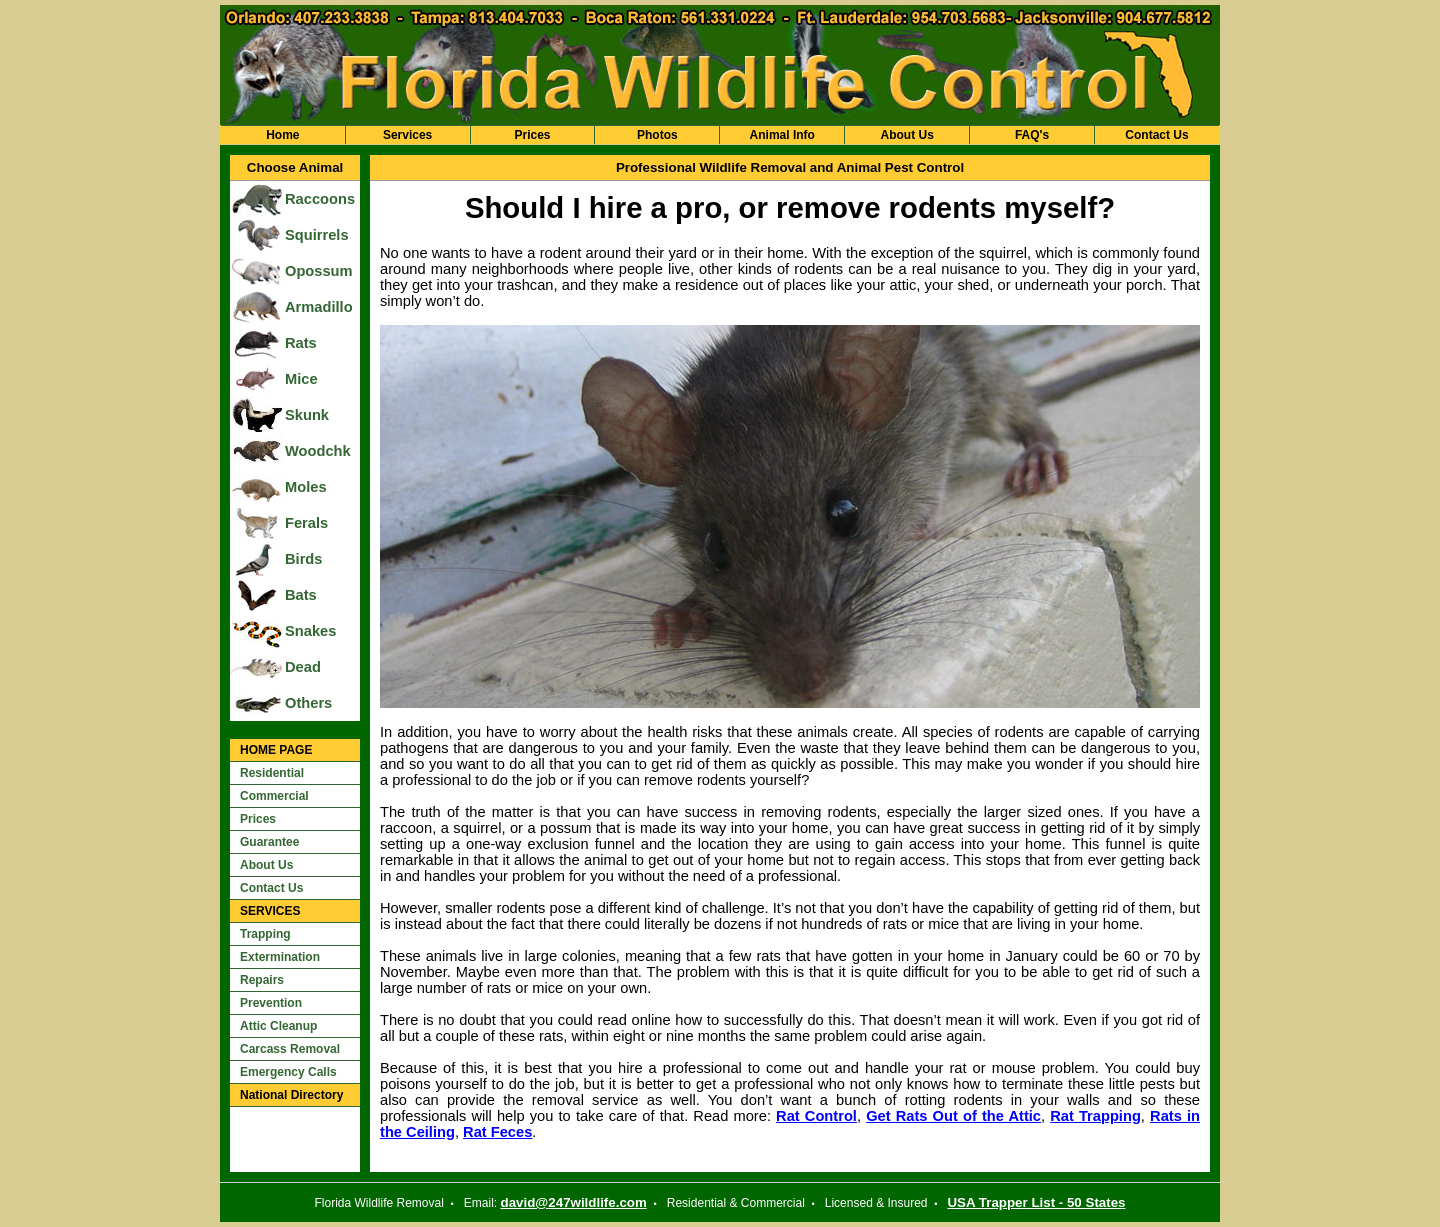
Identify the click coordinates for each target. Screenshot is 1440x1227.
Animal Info (782, 135)
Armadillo (319, 307)
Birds (303, 559)
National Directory (291, 1095)
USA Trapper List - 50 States (1036, 1202)
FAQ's (1032, 135)
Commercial (274, 796)
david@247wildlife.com (574, 1202)
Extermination (280, 957)
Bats (301, 595)
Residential (272, 773)
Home (282, 135)
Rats (301, 343)
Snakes (310, 631)
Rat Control (816, 1116)
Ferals (306, 523)
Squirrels (317, 235)
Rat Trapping (1095, 1116)
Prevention (271, 1003)
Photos (657, 135)
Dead (303, 667)
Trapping (265, 934)
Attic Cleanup (278, 1026)
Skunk (307, 415)
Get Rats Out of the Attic (953, 1116)
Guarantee (269, 842)
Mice (301, 379)
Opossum (319, 271)
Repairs (262, 980)
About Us (906, 135)
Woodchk (318, 451)
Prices (532, 135)
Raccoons (320, 199)
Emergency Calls (288, 1072)
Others (308, 703)
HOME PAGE (276, 750)
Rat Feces (497, 1132)
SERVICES (270, 911)
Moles (306, 487)
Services (407, 135)
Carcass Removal (290, 1049)
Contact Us (1156, 135)
